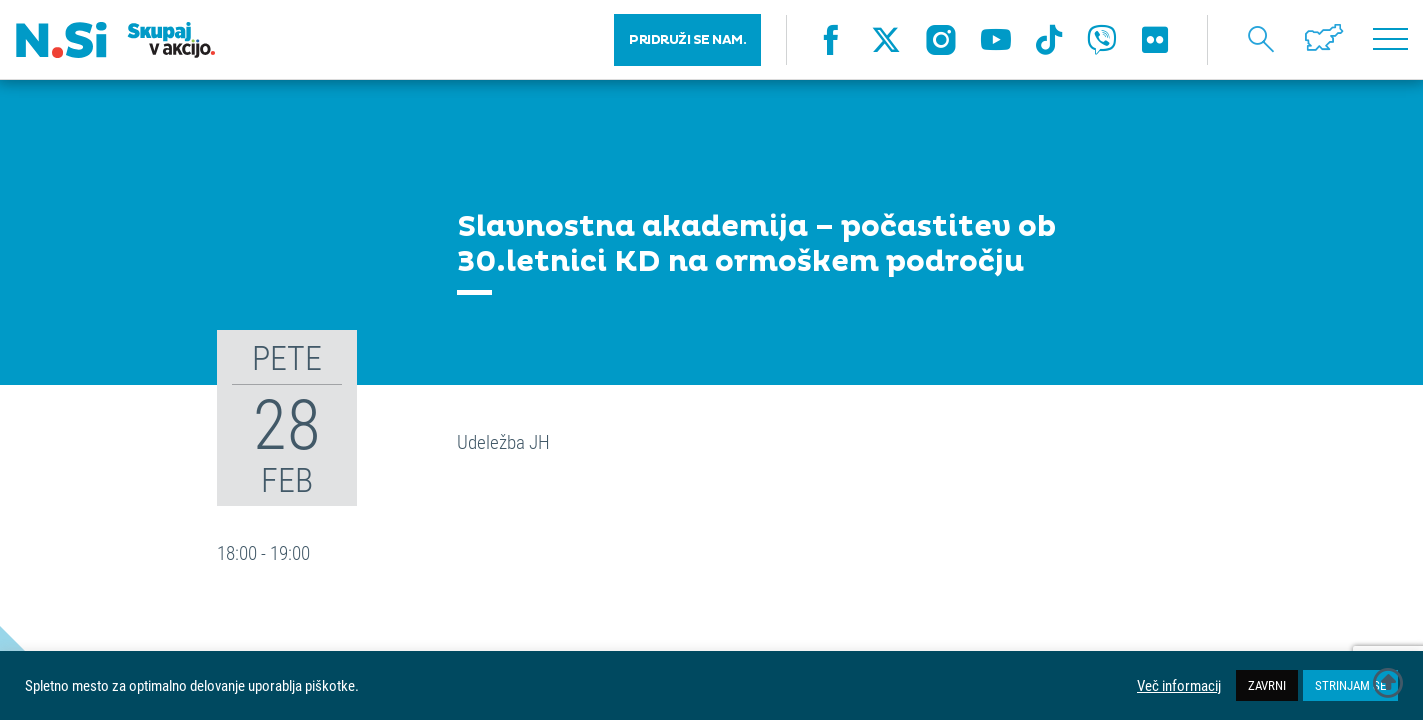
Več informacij (1179, 686)
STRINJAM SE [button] (1350, 685)
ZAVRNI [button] (1267, 685)
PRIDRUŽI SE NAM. (687, 40)
